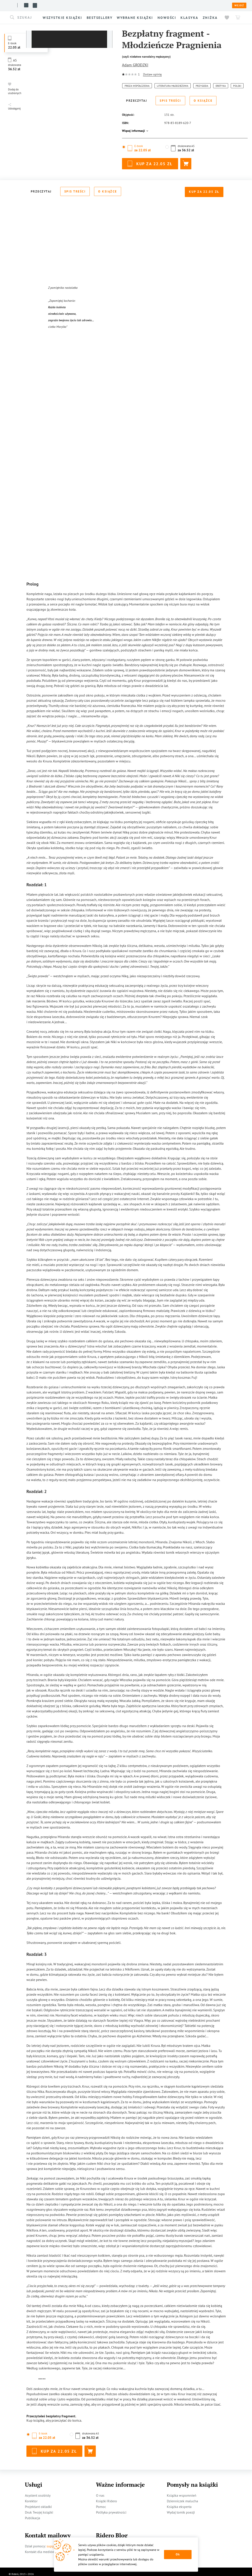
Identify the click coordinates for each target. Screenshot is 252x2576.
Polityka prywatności (111, 2508)
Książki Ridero (106, 2496)
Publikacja (32, 2513)
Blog (86, 5)
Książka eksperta (179, 2502)
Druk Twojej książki (39, 2508)
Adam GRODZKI (135, 64)
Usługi (72, 5)
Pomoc (96, 5)
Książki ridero (36, 5)
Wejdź (239, 5)
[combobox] (25, 17)
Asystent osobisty (37, 2491)
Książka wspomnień (181, 2491)
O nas (58, 5)
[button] (25, 17)
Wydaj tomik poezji (181, 2508)
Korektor (31, 2496)
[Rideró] (10, 5)
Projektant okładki (38, 2502)
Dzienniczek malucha (182, 2496)
